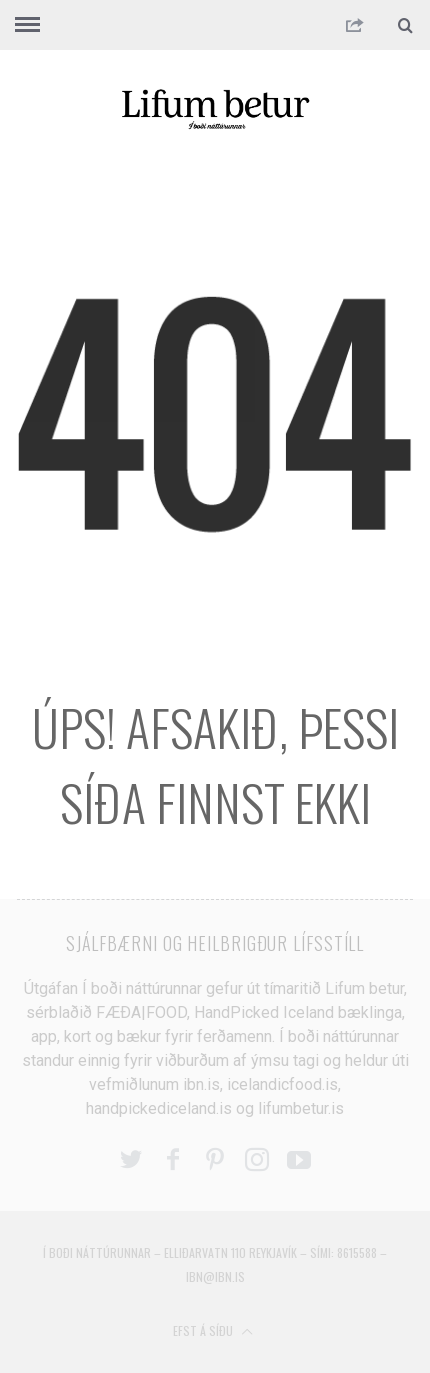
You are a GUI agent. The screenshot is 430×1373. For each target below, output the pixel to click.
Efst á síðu (213, 1330)
